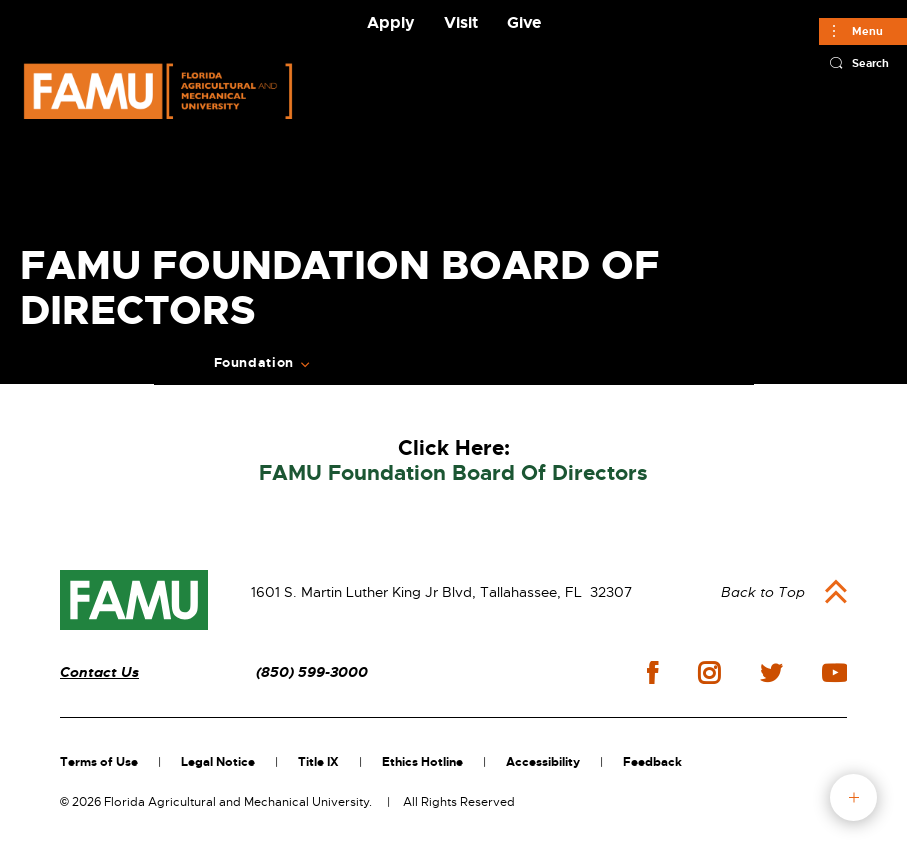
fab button (853, 797)
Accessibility (543, 762)
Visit (461, 22)
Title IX (318, 762)
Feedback (652, 762)
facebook (652, 672)
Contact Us (99, 672)
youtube (834, 673)
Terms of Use (99, 762)
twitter (771, 673)
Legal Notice (218, 762)
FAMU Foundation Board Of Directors (453, 473)
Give (524, 22)
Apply (391, 22)
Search (870, 63)
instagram (709, 673)
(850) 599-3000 (312, 672)
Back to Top (763, 592)
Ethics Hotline (422, 762)
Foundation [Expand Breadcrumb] (254, 363)
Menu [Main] (867, 31)
